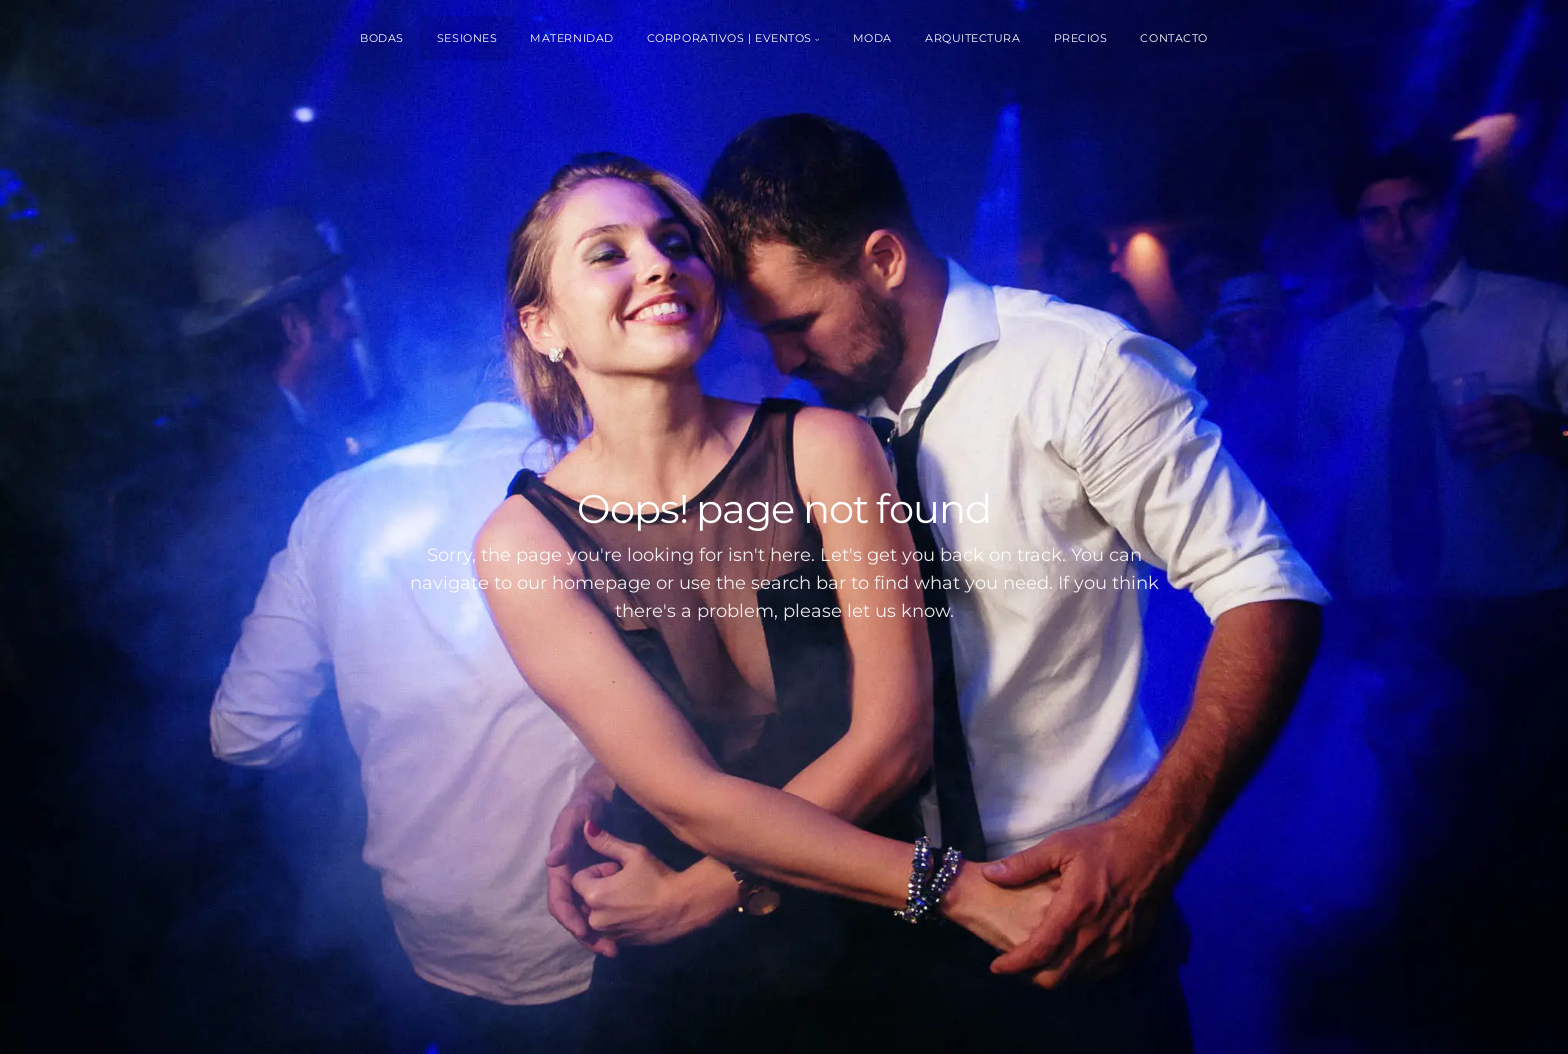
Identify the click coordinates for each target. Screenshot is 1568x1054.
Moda (872, 38)
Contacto (1173, 38)
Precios (1081, 38)
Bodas (382, 38)
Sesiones (467, 38)
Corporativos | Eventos (729, 38)
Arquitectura (973, 38)
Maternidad (572, 38)
